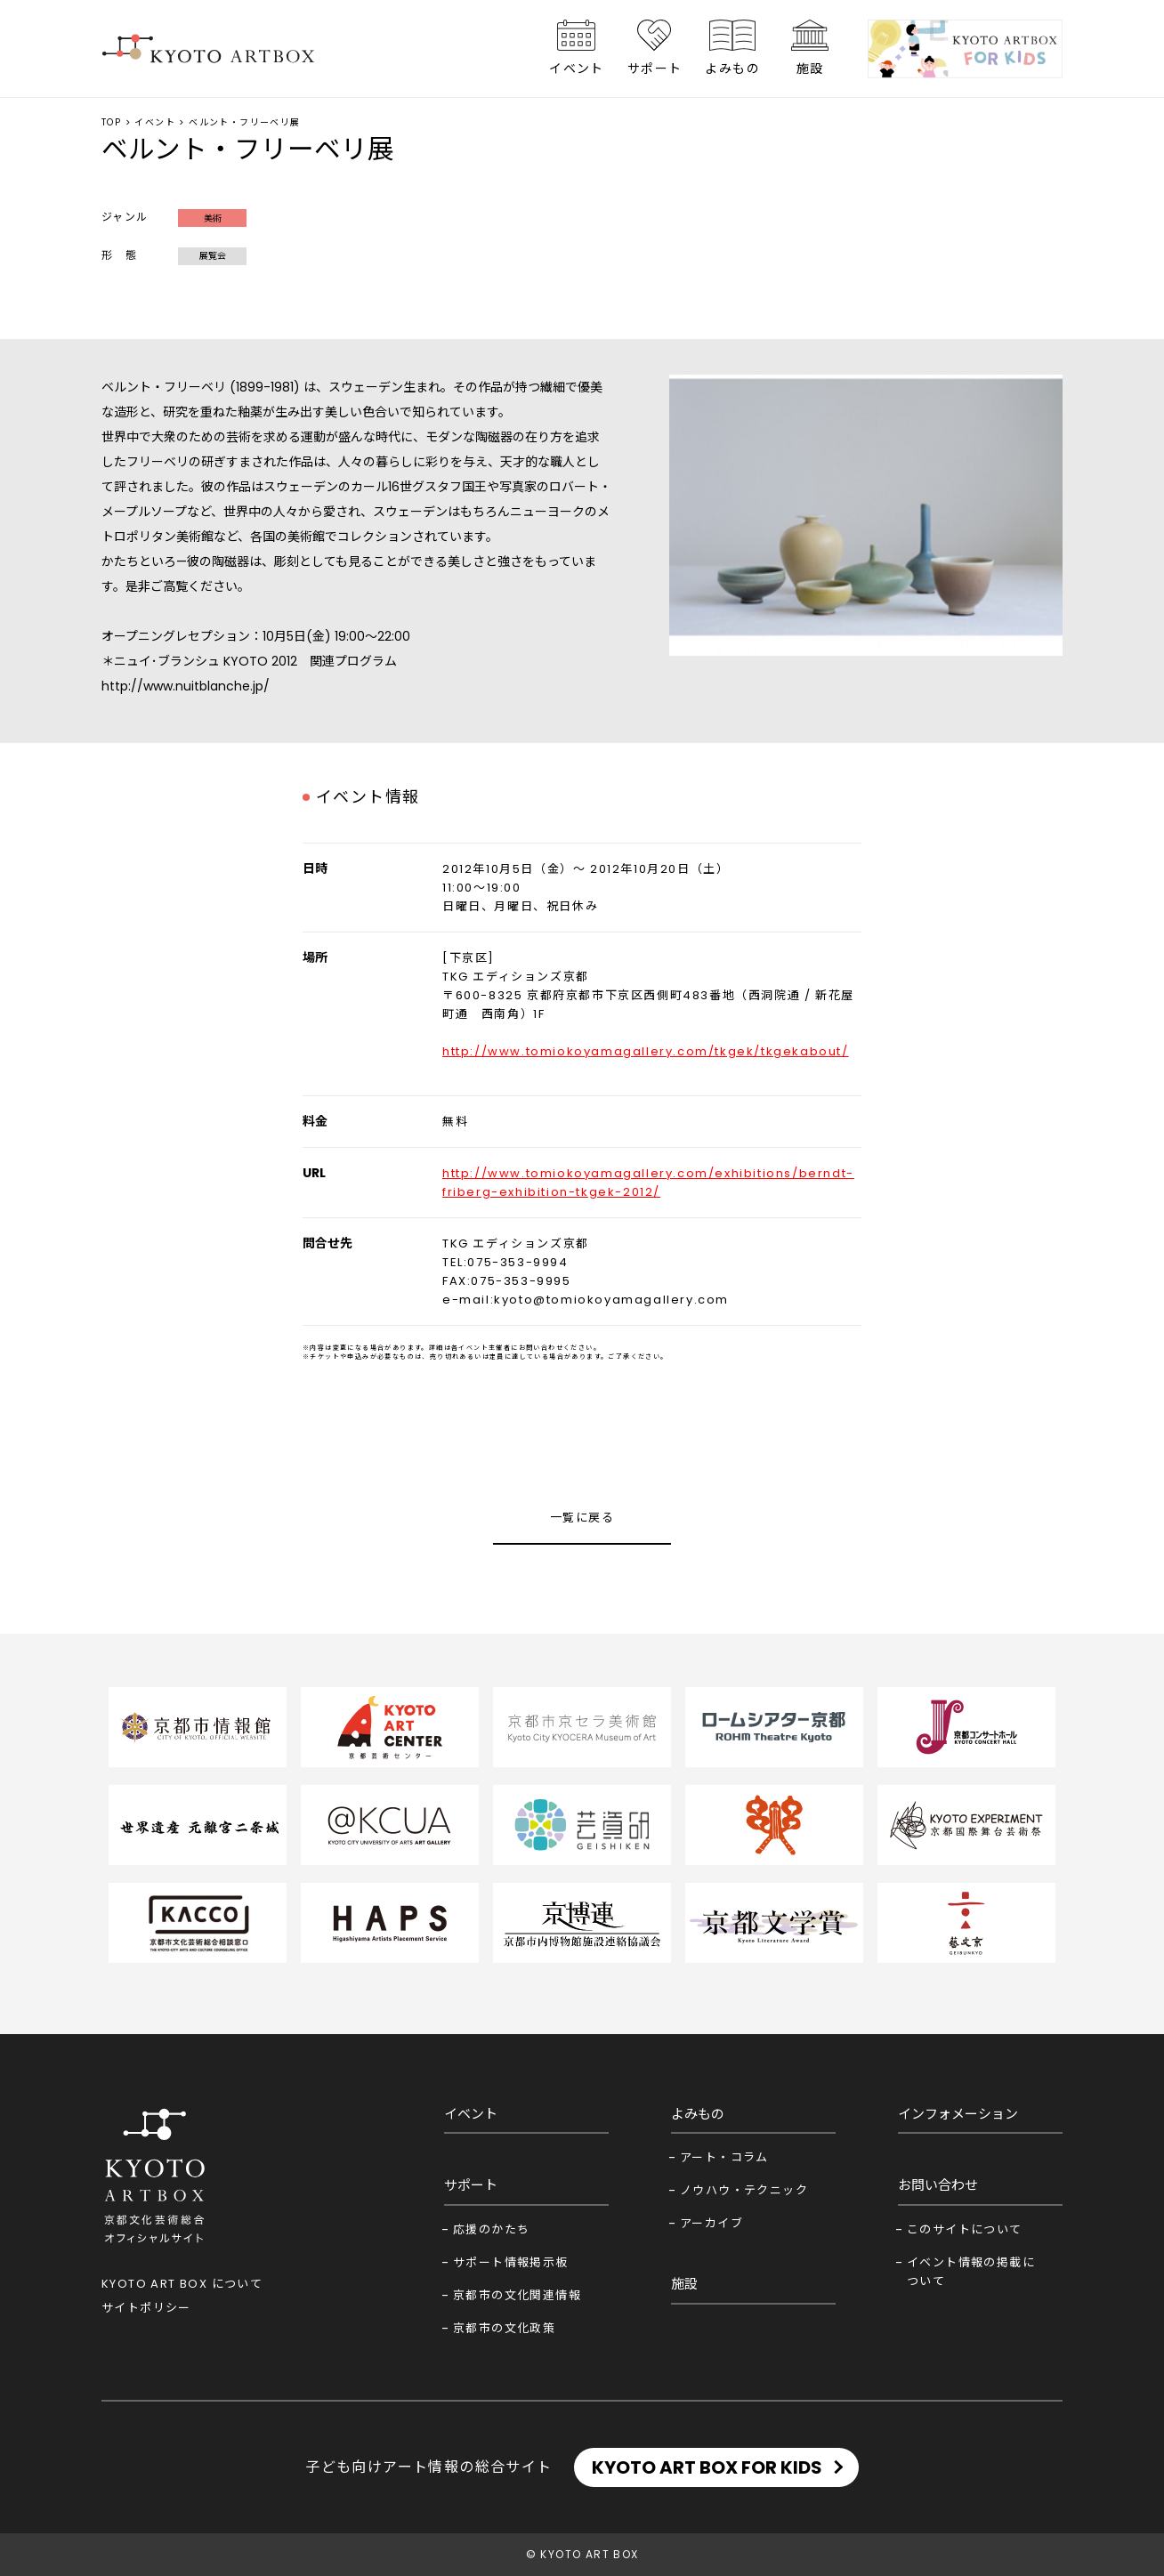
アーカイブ (711, 2223)
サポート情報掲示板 (511, 2262)
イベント (576, 68)
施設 (810, 68)
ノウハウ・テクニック (744, 2190)
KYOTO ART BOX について (182, 2283)
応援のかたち (491, 2229)
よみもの (732, 68)
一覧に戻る (582, 1517)
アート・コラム (724, 2157)
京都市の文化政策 (504, 2328)
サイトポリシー (146, 2307)
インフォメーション (958, 2113)
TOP (111, 122)
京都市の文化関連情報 (517, 2295)
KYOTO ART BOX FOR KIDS (707, 2467)
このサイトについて (965, 2229)
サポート (655, 68)
